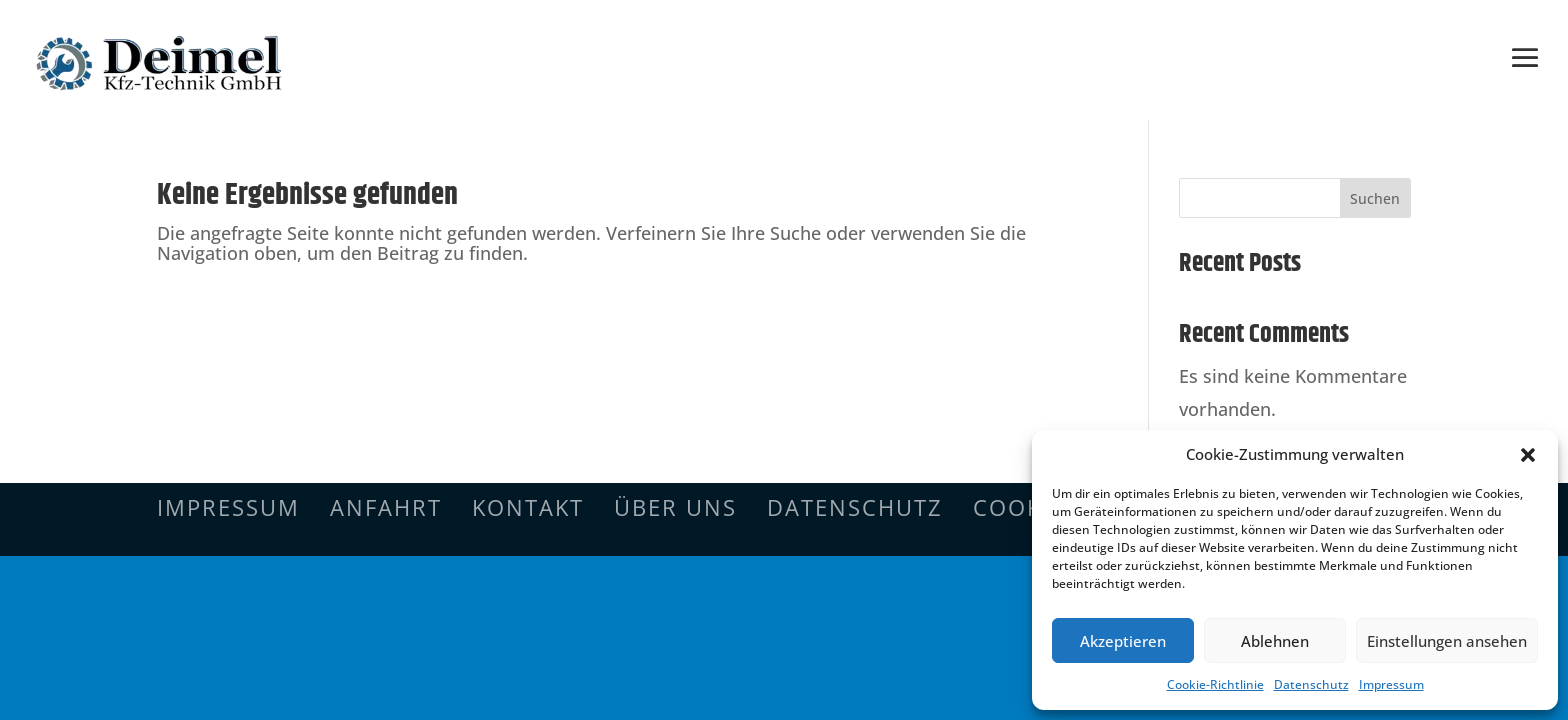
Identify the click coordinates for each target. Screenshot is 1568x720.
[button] (1528, 455)
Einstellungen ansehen (1447, 641)
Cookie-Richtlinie (1215, 684)
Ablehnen (1275, 641)
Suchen (1375, 198)
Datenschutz (1311, 684)
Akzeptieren (1123, 641)
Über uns (675, 507)
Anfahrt (386, 507)
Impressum (1391, 684)
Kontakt (528, 507)
